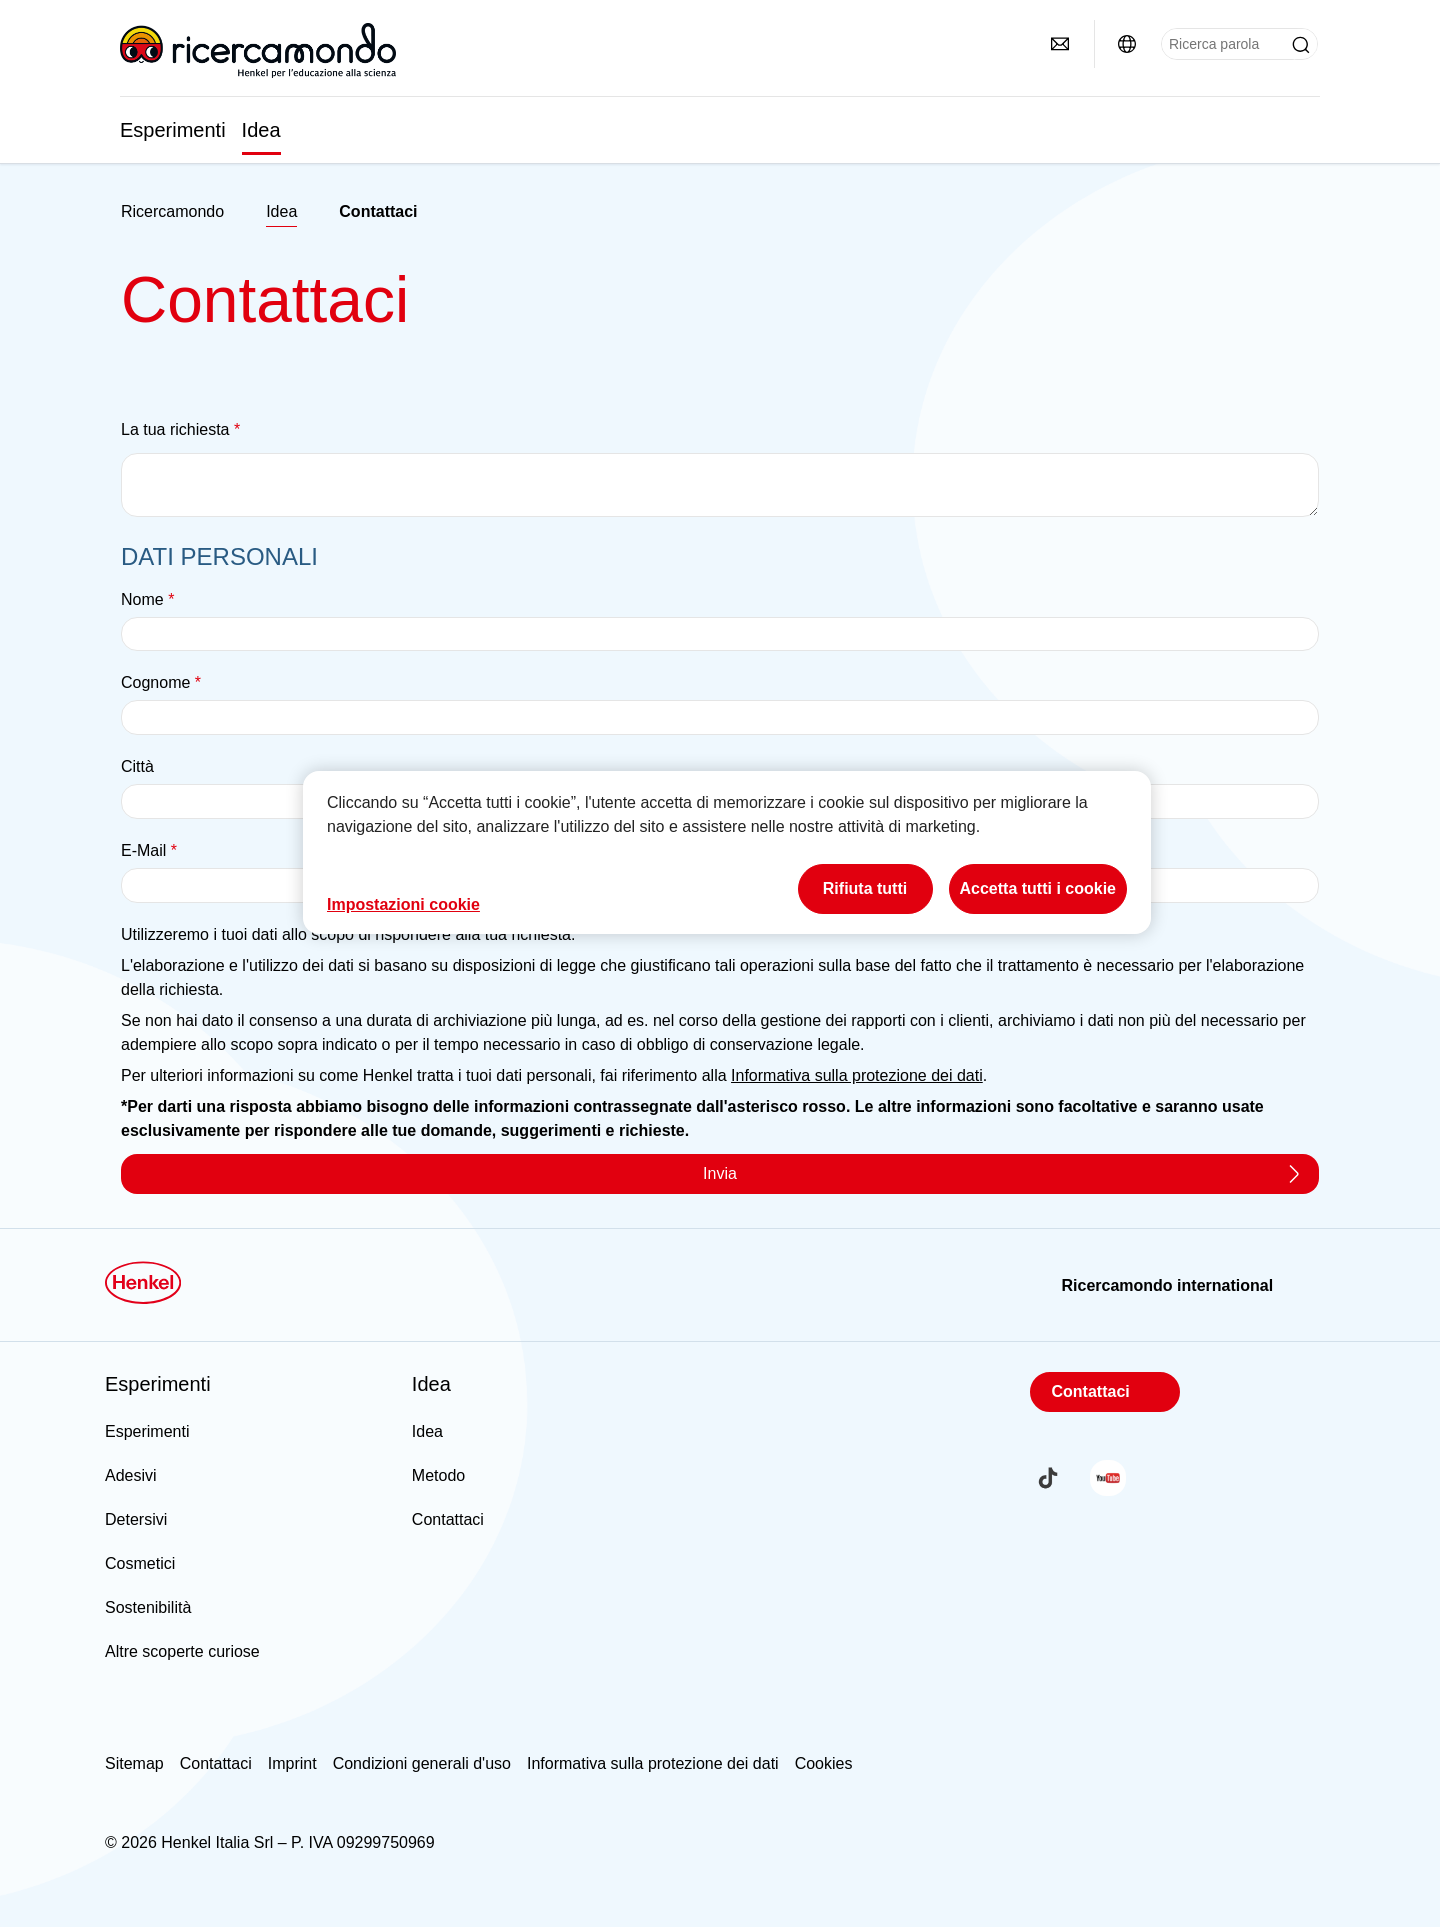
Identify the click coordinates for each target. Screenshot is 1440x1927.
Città (137, 766)
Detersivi (136, 1519)
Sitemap (134, 1763)
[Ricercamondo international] (1127, 44)
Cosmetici (140, 1563)
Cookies (824, 1763)
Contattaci (448, 1519)
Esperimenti (173, 130)
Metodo (438, 1475)
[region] (727, 852)
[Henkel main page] (258, 50)
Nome (147, 599)
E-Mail (149, 850)
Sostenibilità (148, 1607)
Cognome (161, 682)
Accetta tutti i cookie (1038, 888)
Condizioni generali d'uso (422, 1763)
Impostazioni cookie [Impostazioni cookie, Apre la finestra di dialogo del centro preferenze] (403, 904)
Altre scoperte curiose (182, 1651)
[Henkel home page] (172, 212)
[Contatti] (1060, 44)
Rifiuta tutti (865, 888)
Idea (261, 130)
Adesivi (131, 1475)
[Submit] (1301, 45)
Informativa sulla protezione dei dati (857, 1075)
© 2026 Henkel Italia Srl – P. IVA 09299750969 (270, 1842)
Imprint (292, 1763)
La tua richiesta (180, 429)
